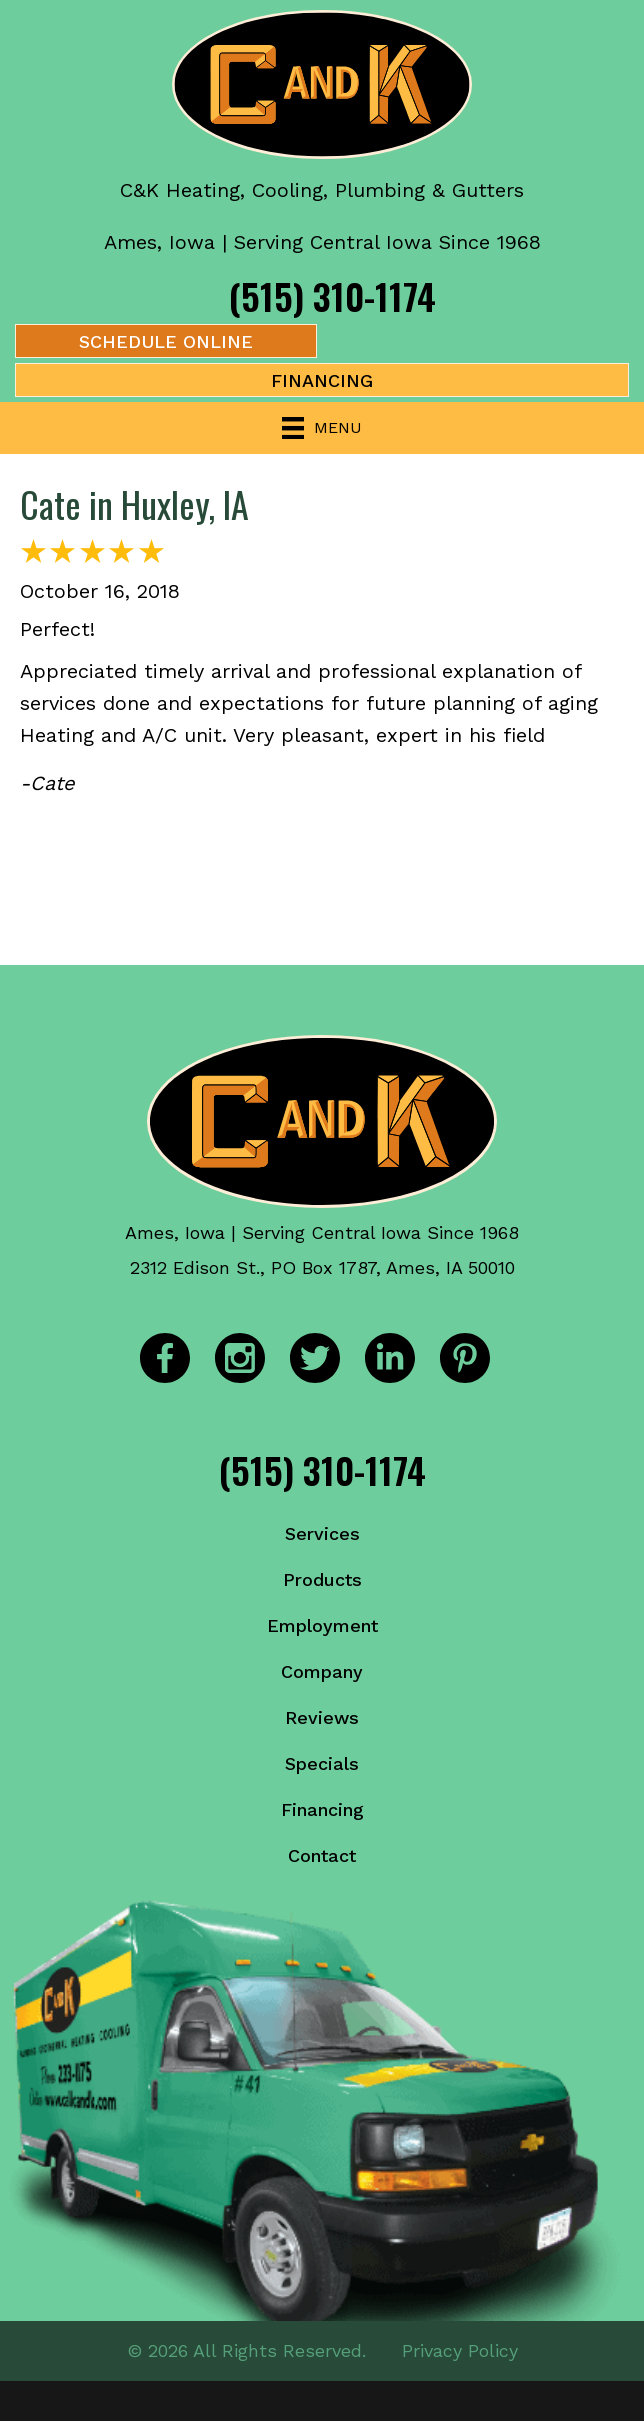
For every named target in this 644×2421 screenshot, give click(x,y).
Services (322, 1533)
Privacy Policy (460, 2350)
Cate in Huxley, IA (134, 503)
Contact (322, 1855)
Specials (322, 1763)
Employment (322, 1625)
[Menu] (322, 428)
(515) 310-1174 (332, 295)
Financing (322, 1809)
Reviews (322, 1717)
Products (322, 1579)
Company (322, 1671)
